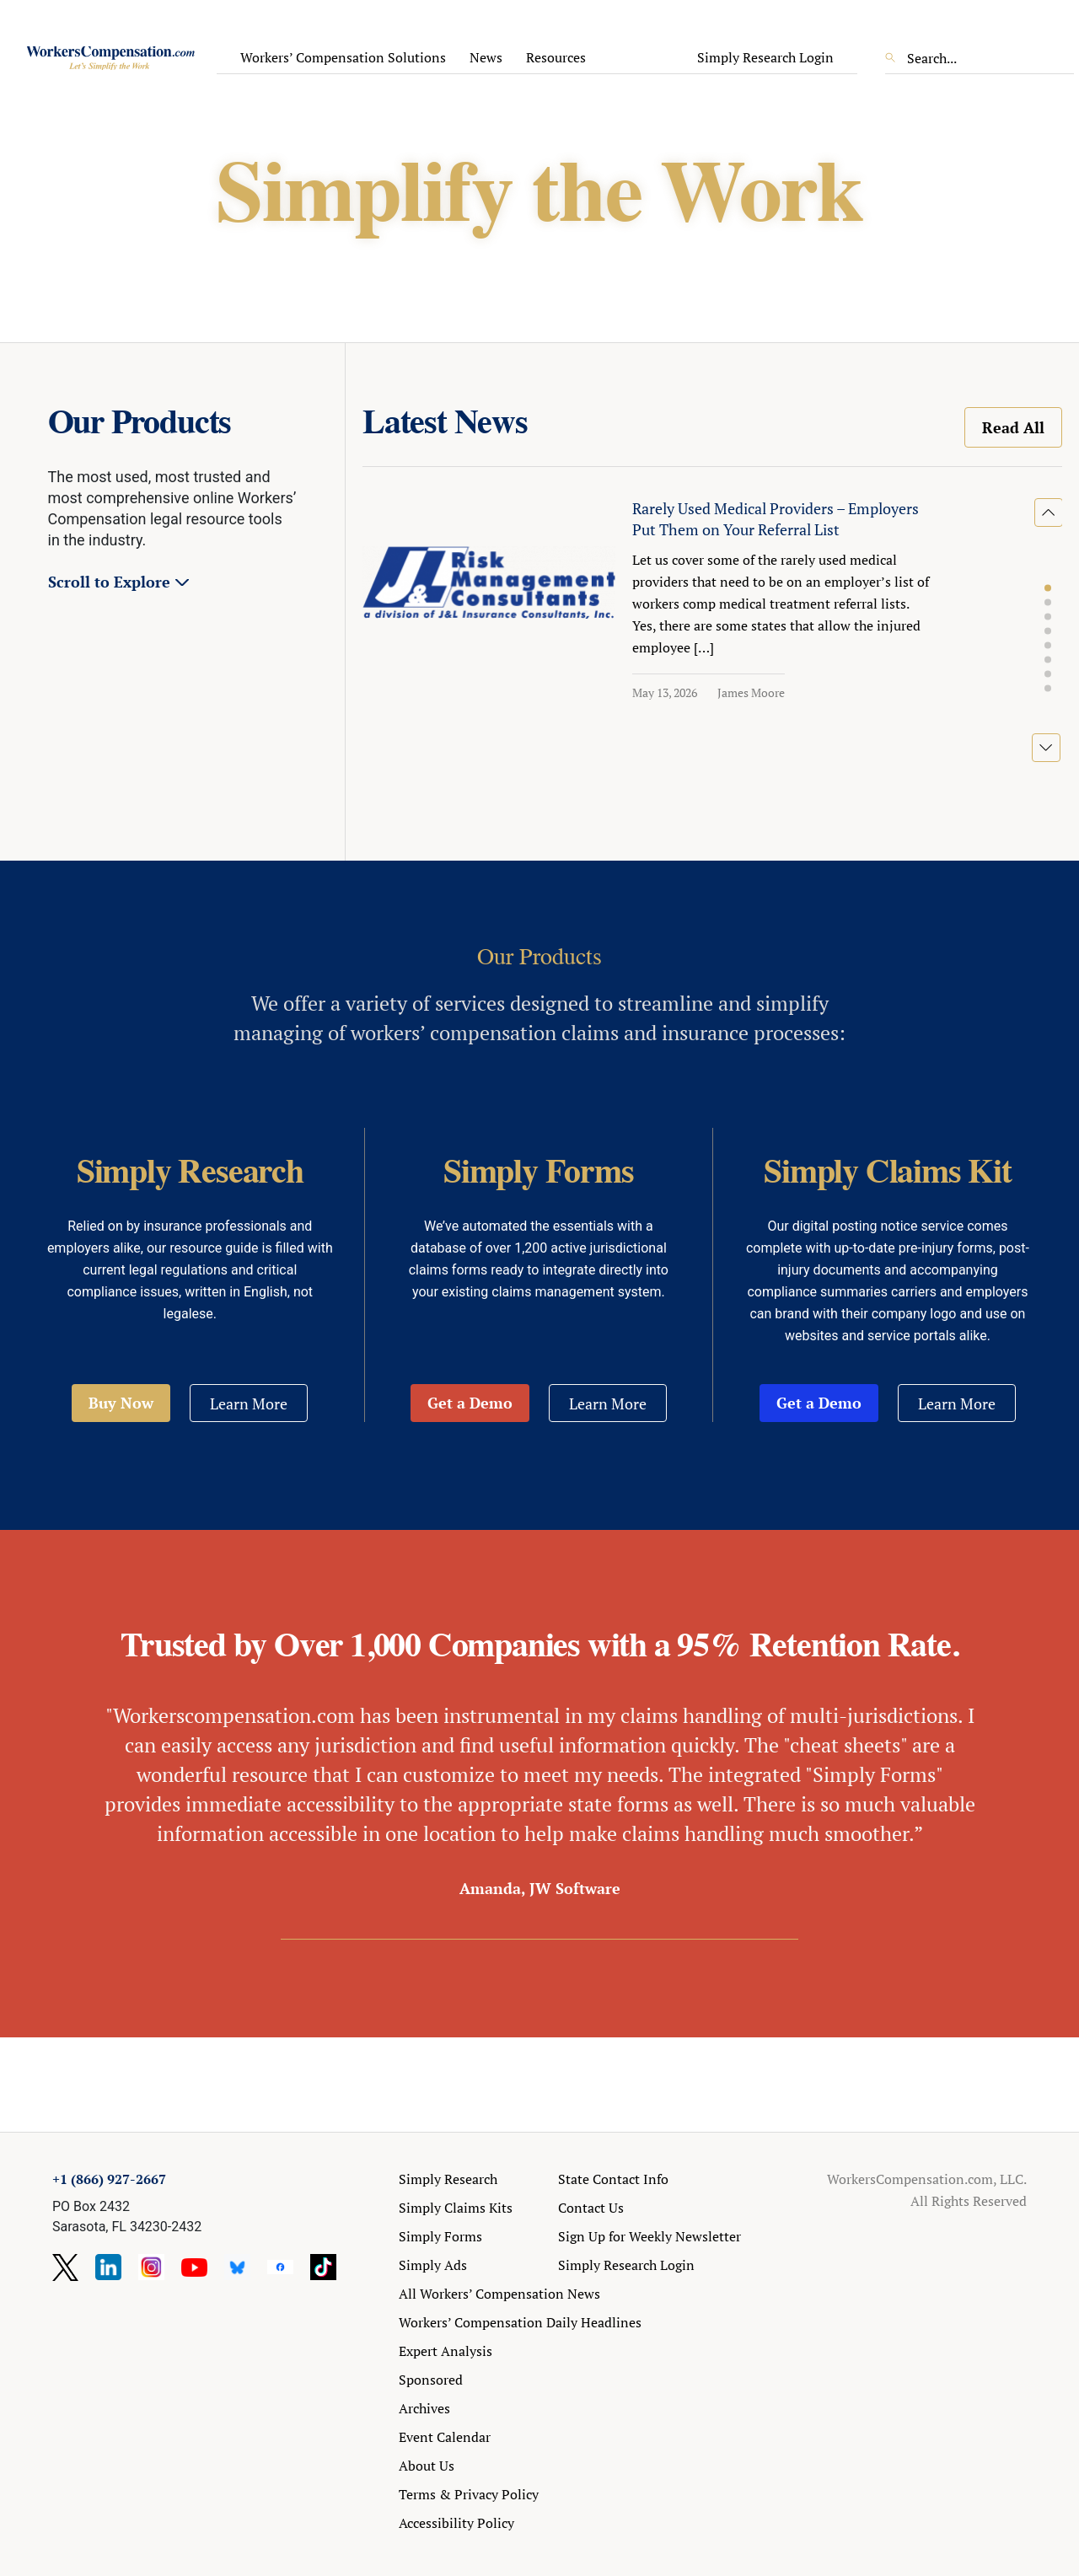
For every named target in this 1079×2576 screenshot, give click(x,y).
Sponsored (431, 2379)
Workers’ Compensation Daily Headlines (520, 2322)
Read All (1013, 427)
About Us (426, 2465)
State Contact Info (613, 2179)
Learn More (248, 1403)
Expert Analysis (445, 2351)
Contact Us (591, 2207)
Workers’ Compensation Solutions (343, 57)
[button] (1047, 588)
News (486, 57)
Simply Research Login (765, 57)
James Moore (751, 692)
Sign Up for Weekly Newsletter (649, 2236)
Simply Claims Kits (456, 2207)
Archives (424, 2408)
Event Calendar (445, 2437)
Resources (556, 57)
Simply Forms (440, 2236)
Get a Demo (470, 1403)
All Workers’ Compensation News (499, 2293)
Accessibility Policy (456, 2523)
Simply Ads (433, 2265)
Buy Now (121, 1403)
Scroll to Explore (109, 582)
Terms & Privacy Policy (469, 2494)
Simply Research (448, 2179)
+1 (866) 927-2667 (109, 2179)
